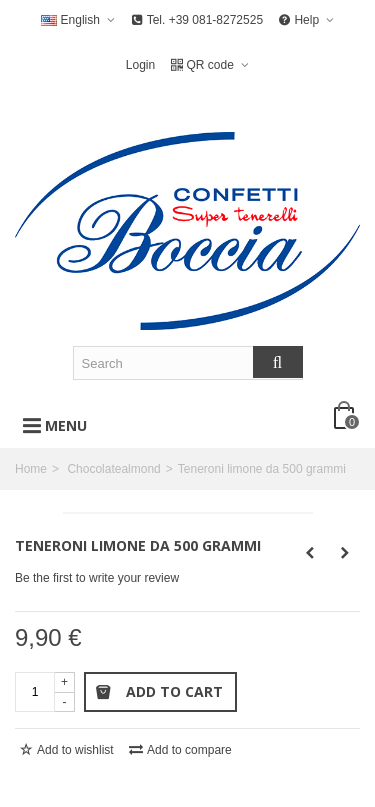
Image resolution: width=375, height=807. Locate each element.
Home (31, 469)
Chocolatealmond (113, 469)
